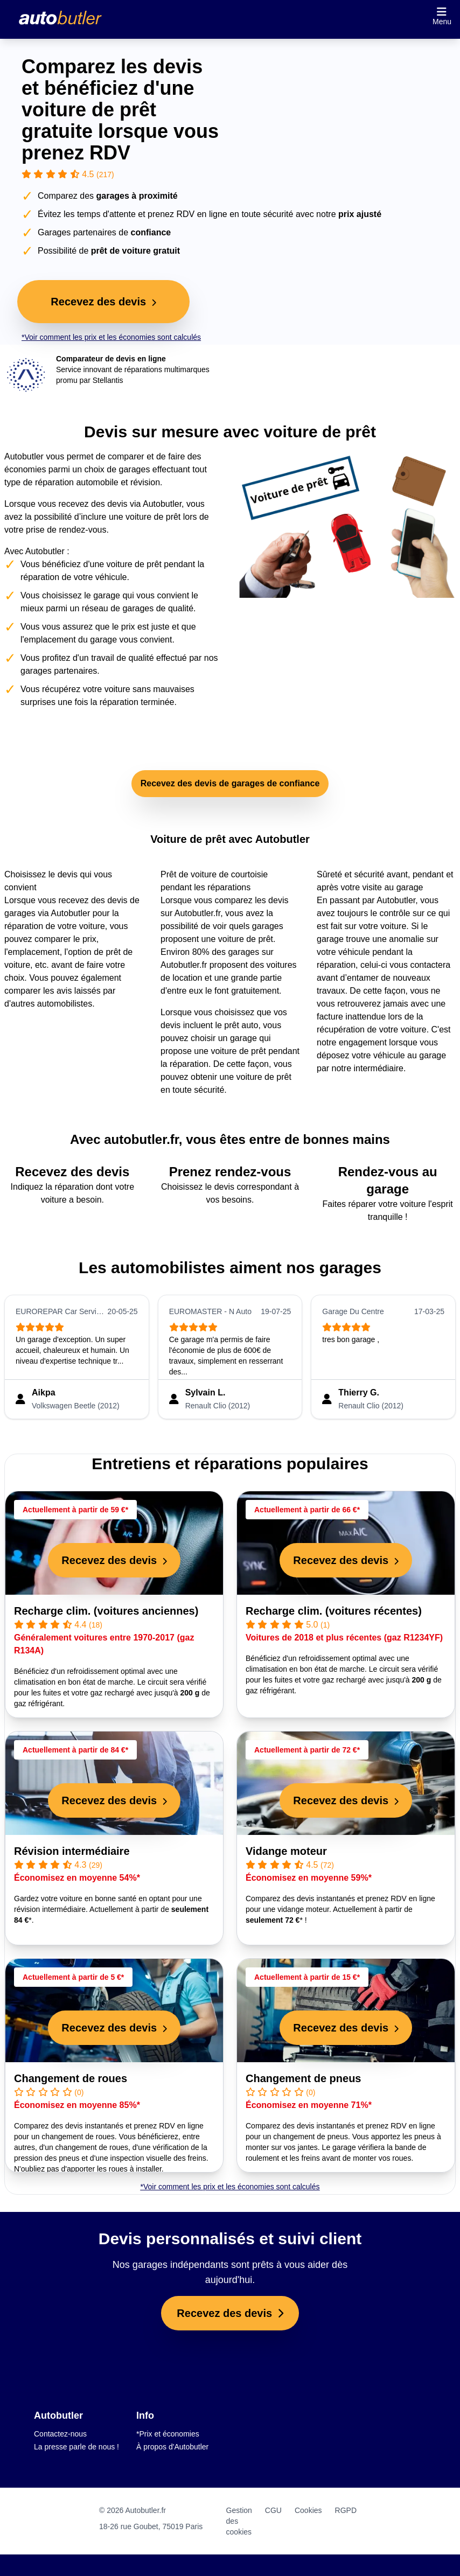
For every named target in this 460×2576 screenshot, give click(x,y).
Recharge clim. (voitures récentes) (334, 1611)
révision (145, 482)
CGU (273, 2510)
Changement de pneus (303, 2078)
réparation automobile (77, 482)
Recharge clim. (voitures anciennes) (106, 1611)
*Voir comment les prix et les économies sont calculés (111, 337)
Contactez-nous (60, 2434)
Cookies (308, 2510)
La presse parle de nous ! (76, 2446)
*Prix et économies (167, 2434)
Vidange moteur (286, 1851)
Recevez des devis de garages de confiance (230, 783)
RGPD (346, 2510)
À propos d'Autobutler (172, 2446)
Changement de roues (70, 2078)
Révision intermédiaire (72, 1851)
